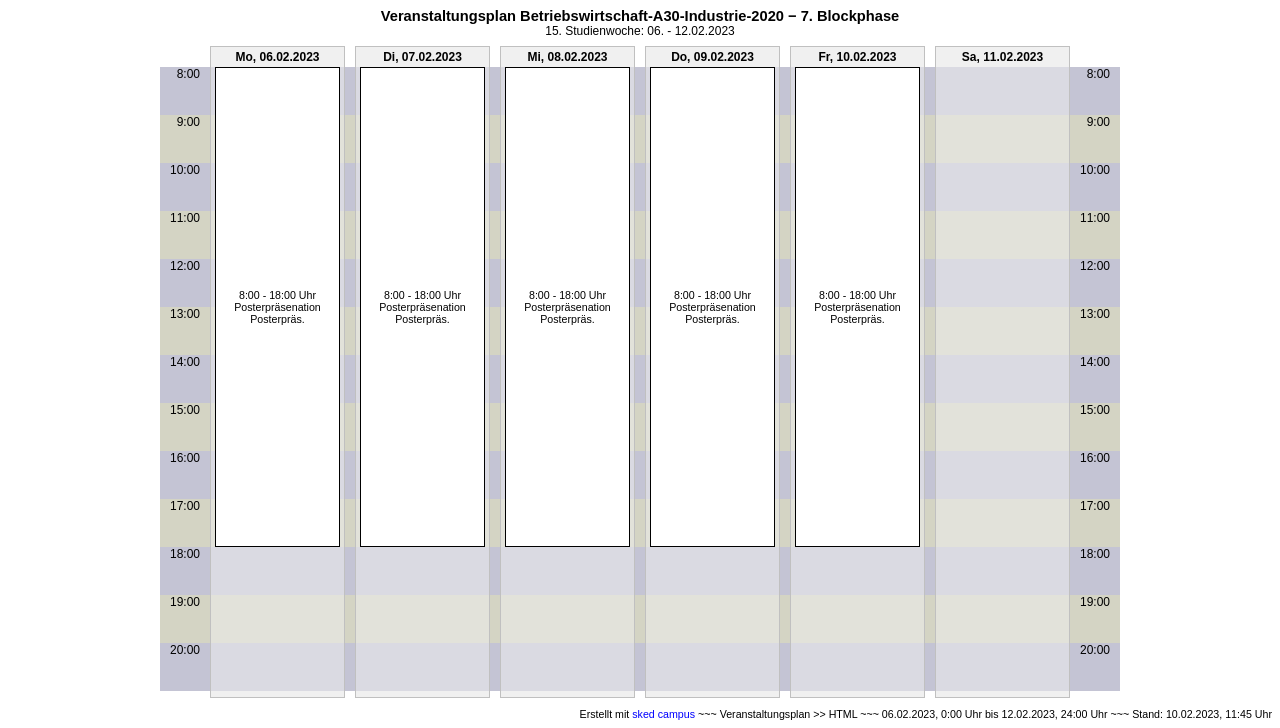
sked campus (663, 714)
